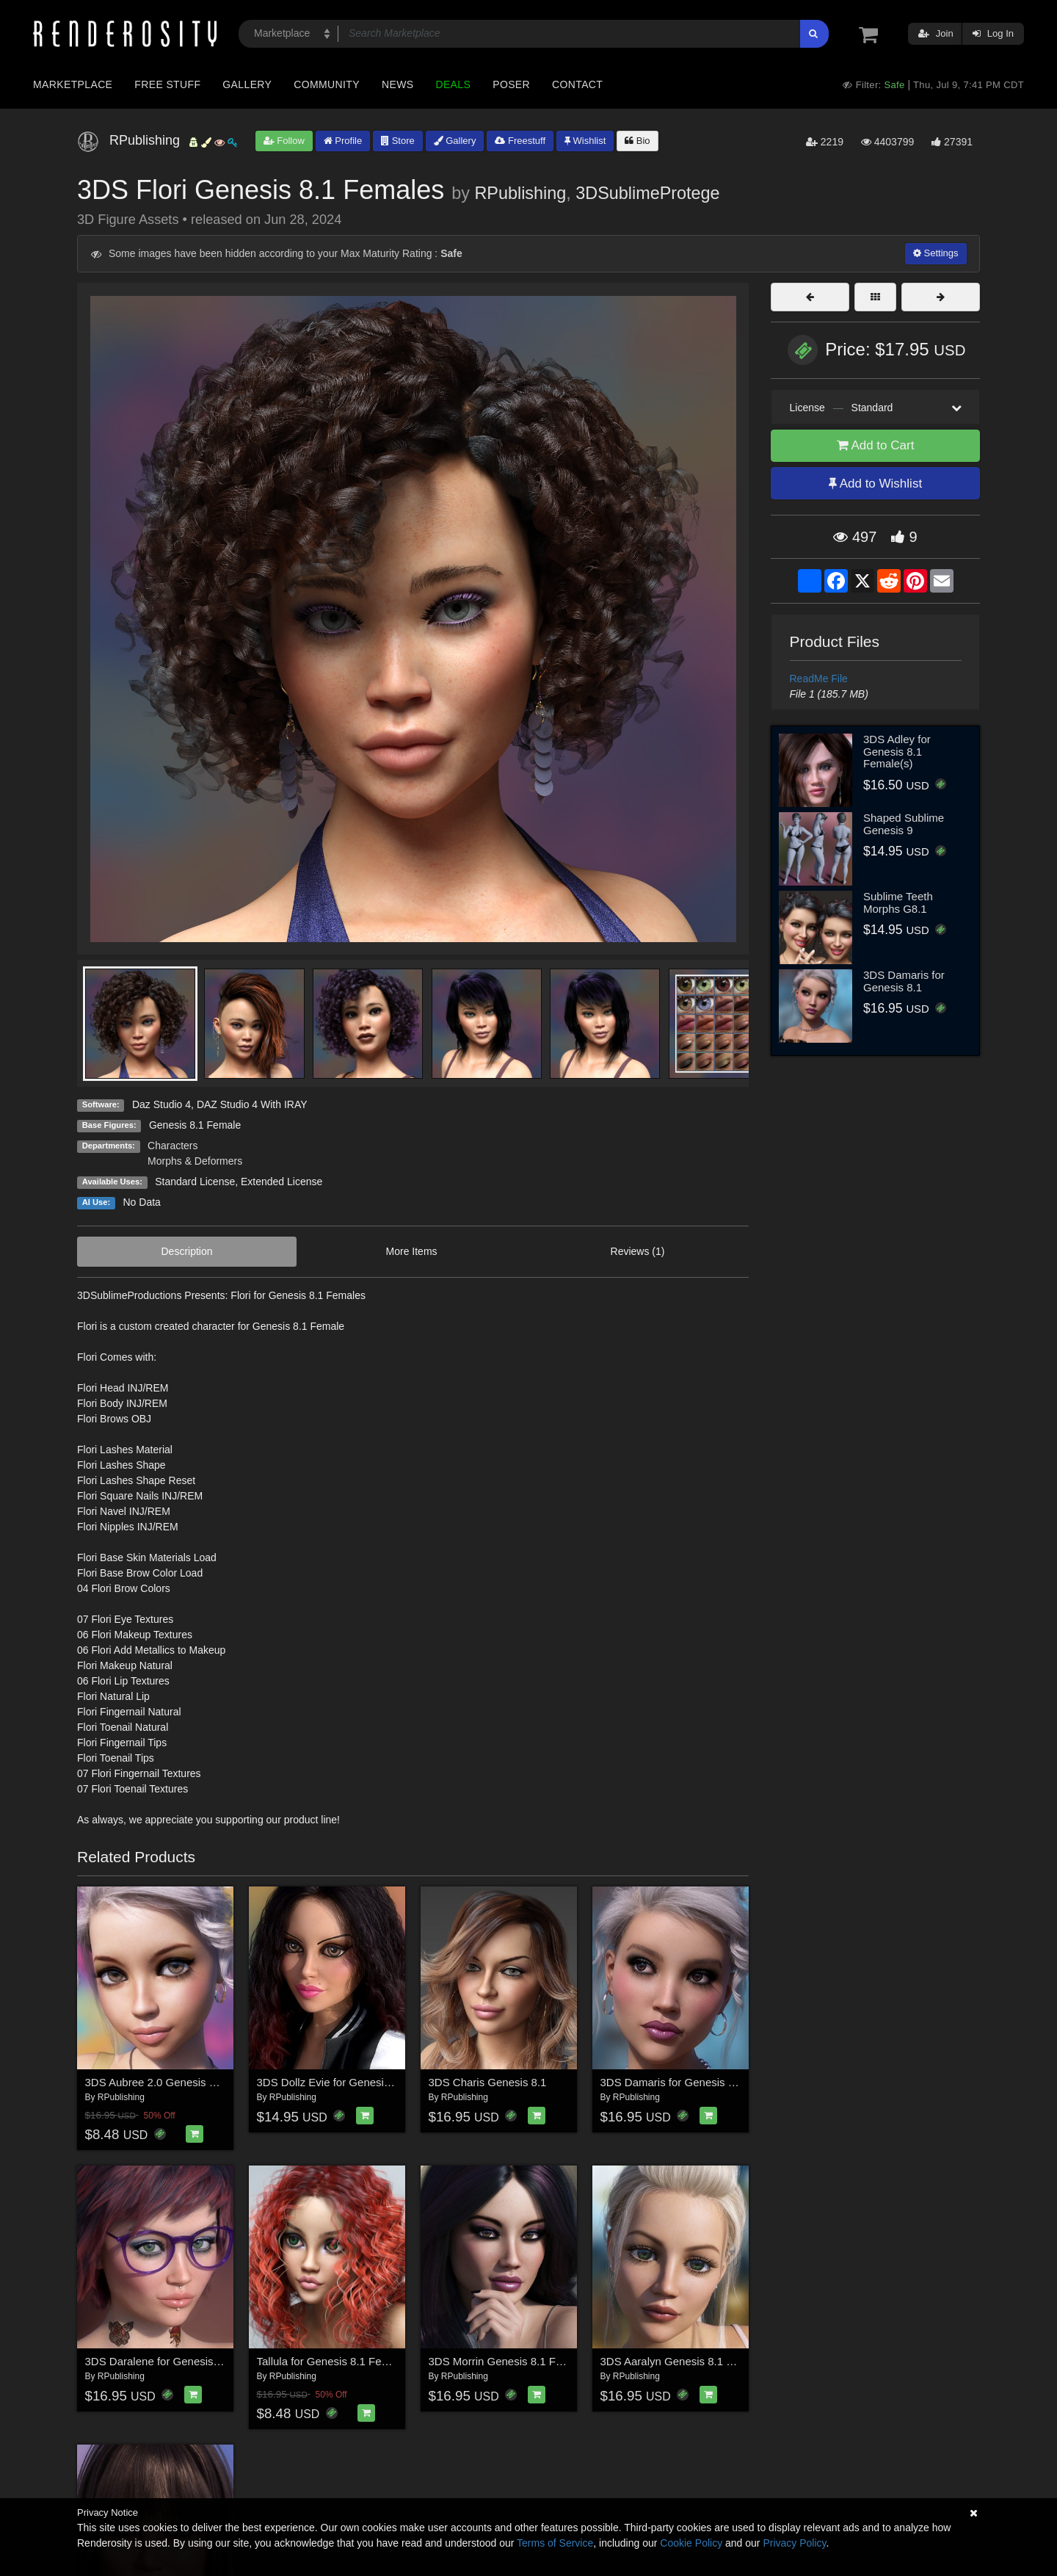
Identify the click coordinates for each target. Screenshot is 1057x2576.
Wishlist (585, 140)
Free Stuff (167, 84)
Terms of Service (555, 2543)
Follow (284, 140)
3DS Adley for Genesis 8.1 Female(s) (897, 751)
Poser (511, 84)
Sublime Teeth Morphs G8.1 (898, 902)
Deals (453, 84)
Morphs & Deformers (195, 1161)
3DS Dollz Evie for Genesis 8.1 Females (355, 2082)
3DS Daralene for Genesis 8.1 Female (178, 2361)
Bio (637, 140)
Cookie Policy (691, 2543)
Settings (936, 252)
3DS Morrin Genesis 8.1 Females (510, 2361)
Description (187, 1251)
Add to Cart (876, 445)
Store (398, 140)
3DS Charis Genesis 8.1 (488, 2082)
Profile (343, 140)
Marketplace (72, 84)
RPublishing (520, 193)
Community (327, 84)
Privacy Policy (794, 2543)
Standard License (195, 1181)
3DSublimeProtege (647, 193)
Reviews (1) (638, 1251)
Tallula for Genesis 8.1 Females (334, 2361)
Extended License (281, 1181)
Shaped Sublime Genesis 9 (903, 823)
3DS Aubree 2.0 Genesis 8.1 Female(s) (181, 2082)
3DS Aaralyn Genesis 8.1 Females (684, 2361)
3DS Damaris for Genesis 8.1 (672, 2082)
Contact (577, 84)
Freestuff (520, 140)
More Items (411, 1251)
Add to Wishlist (875, 484)
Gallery (247, 84)
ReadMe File (819, 678)
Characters (172, 1145)
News (397, 84)
